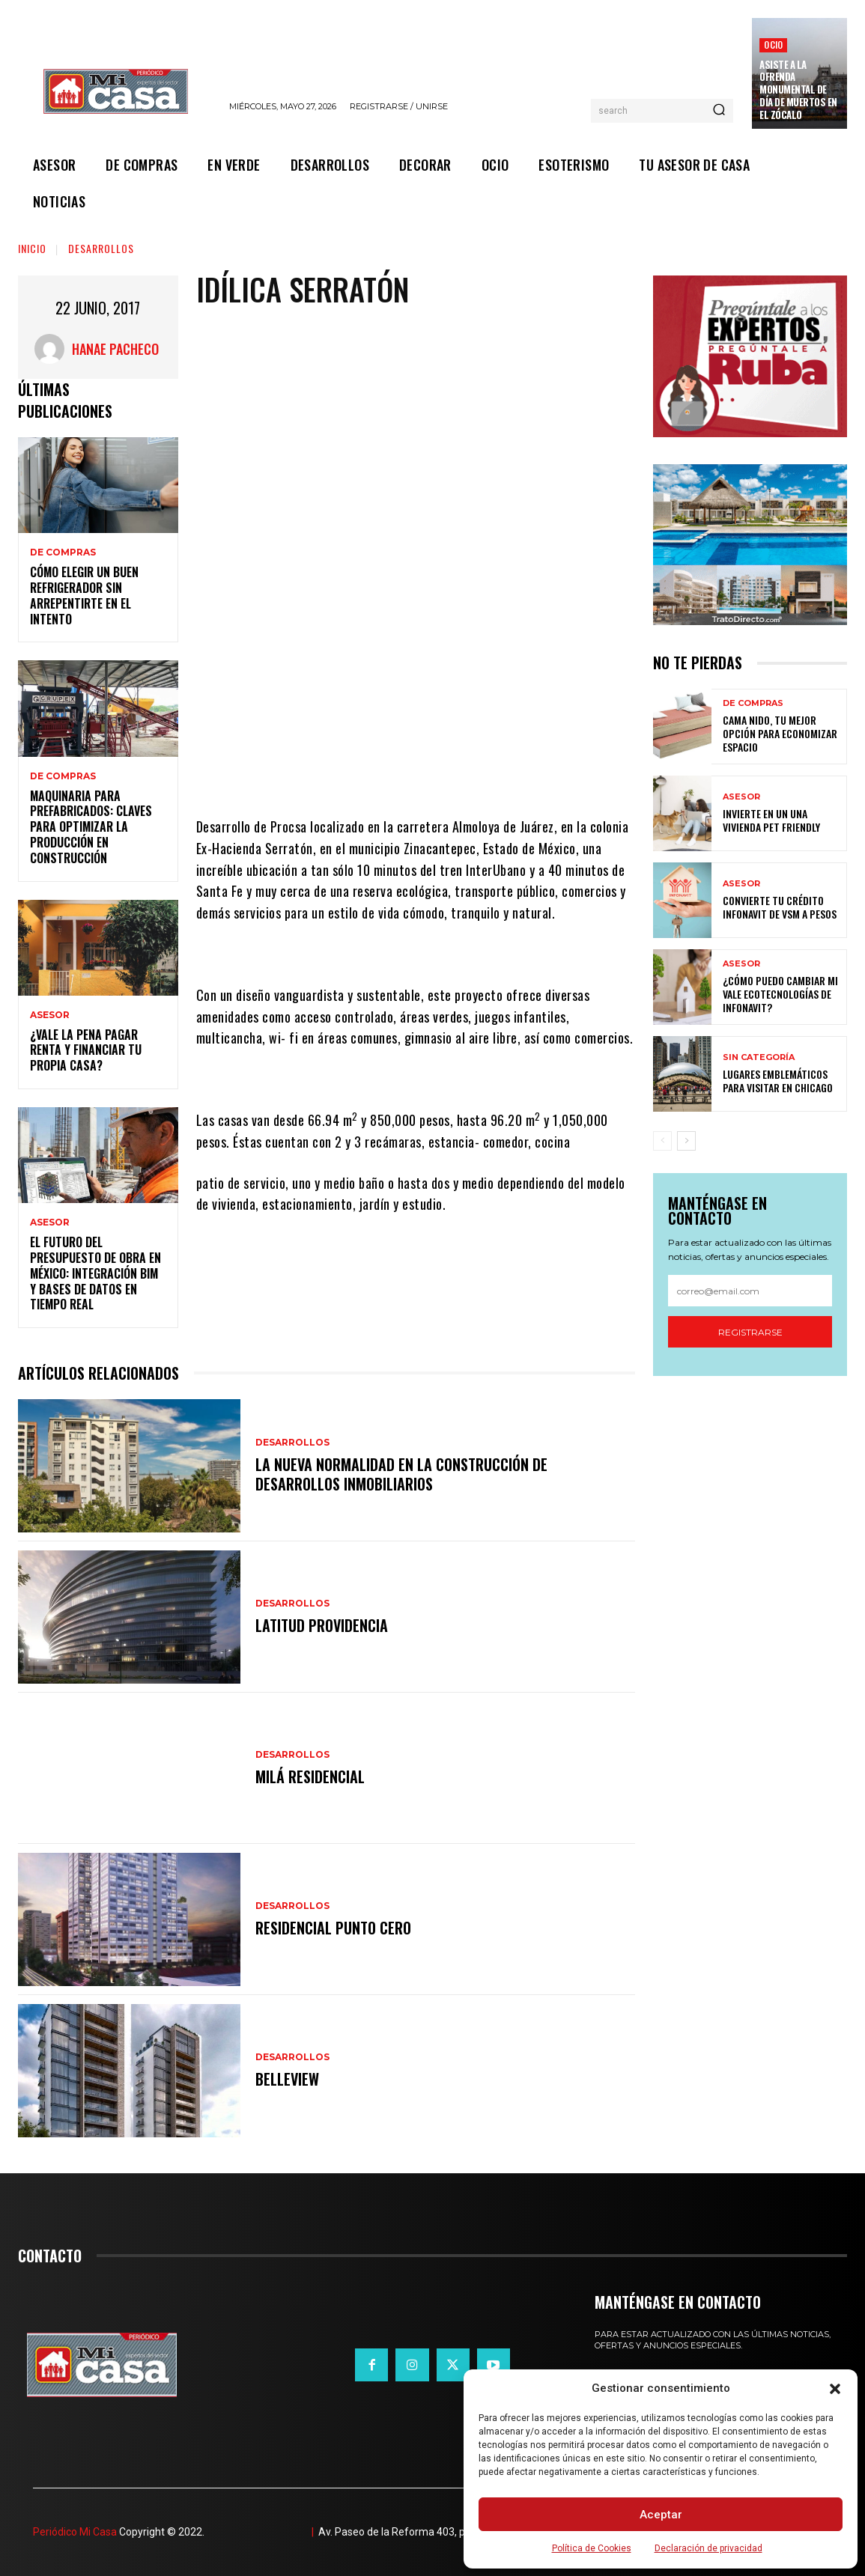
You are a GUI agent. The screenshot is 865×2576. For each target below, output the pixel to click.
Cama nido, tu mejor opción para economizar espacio (780, 733)
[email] (750, 1290)
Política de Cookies (591, 2548)
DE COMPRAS (63, 552)
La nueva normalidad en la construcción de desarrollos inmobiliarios (401, 1474)
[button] (835, 2388)
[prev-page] (662, 1141)
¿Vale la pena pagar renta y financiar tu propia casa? (86, 1050)
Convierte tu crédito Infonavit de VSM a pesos (780, 907)
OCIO (773, 44)
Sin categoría (759, 1057)
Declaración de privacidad (708, 2548)
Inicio (32, 248)
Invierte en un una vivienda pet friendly (771, 820)
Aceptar (661, 2514)
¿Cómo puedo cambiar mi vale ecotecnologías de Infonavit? (780, 993)
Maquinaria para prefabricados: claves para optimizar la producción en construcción (91, 827)
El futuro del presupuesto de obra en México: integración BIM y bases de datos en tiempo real (95, 1273)
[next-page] (686, 1141)
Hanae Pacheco (115, 349)
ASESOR (50, 1015)
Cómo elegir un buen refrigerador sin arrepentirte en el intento (84, 595)
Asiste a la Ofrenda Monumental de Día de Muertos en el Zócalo (798, 90)
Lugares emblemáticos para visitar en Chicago (778, 1080)
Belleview (287, 2079)
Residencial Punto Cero (333, 1927)
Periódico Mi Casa (75, 2532)
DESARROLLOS (101, 248)
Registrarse (750, 1332)
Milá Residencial (310, 1776)
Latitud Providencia (321, 1625)
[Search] (719, 111)
